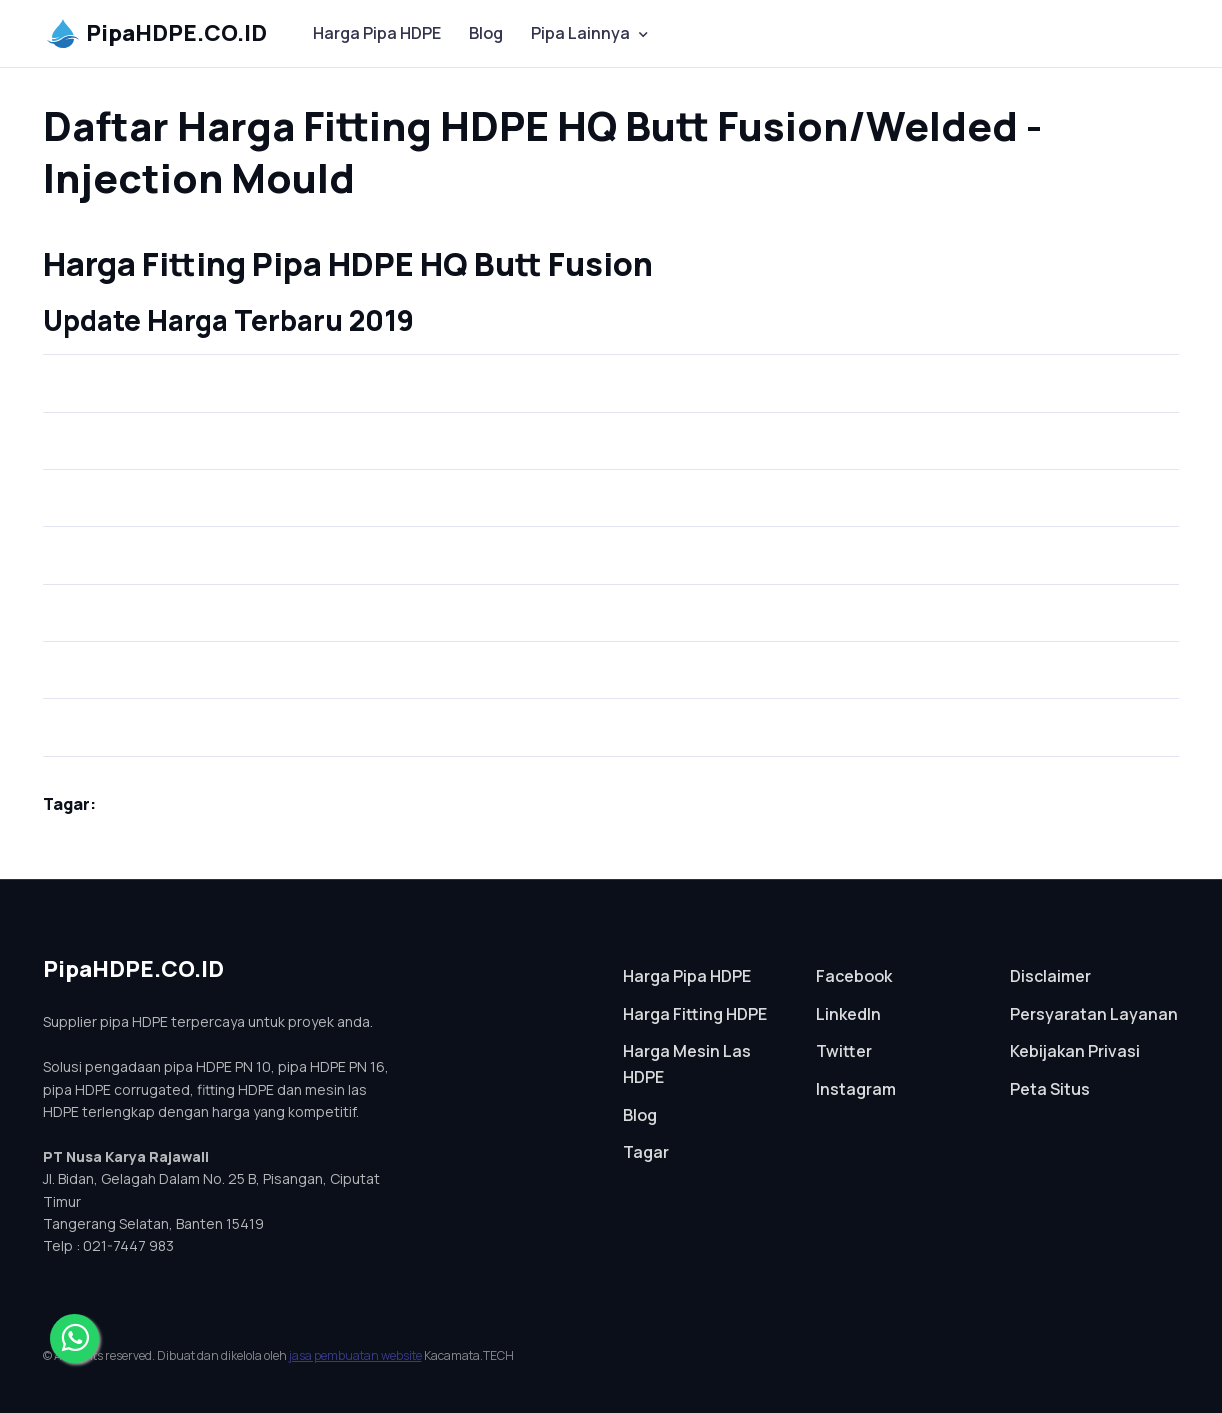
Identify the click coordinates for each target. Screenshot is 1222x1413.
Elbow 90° (93, 430)
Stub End (90, 373)
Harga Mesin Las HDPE (687, 1064)
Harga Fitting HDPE (695, 1014)
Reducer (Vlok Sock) (125, 717)
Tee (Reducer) (109, 660)
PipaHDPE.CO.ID (157, 33)
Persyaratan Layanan (1094, 1014)
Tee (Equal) (99, 602)
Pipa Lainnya (580, 33)
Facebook (854, 976)
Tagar (646, 1152)
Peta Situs (1050, 1089)
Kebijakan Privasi (1075, 1051)
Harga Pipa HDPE (377, 33)
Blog (486, 33)
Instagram (856, 1089)
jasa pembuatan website (355, 1355)
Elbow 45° (92, 488)
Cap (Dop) (94, 545)
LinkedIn (848, 1014)
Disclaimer (1050, 976)
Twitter (844, 1051)
